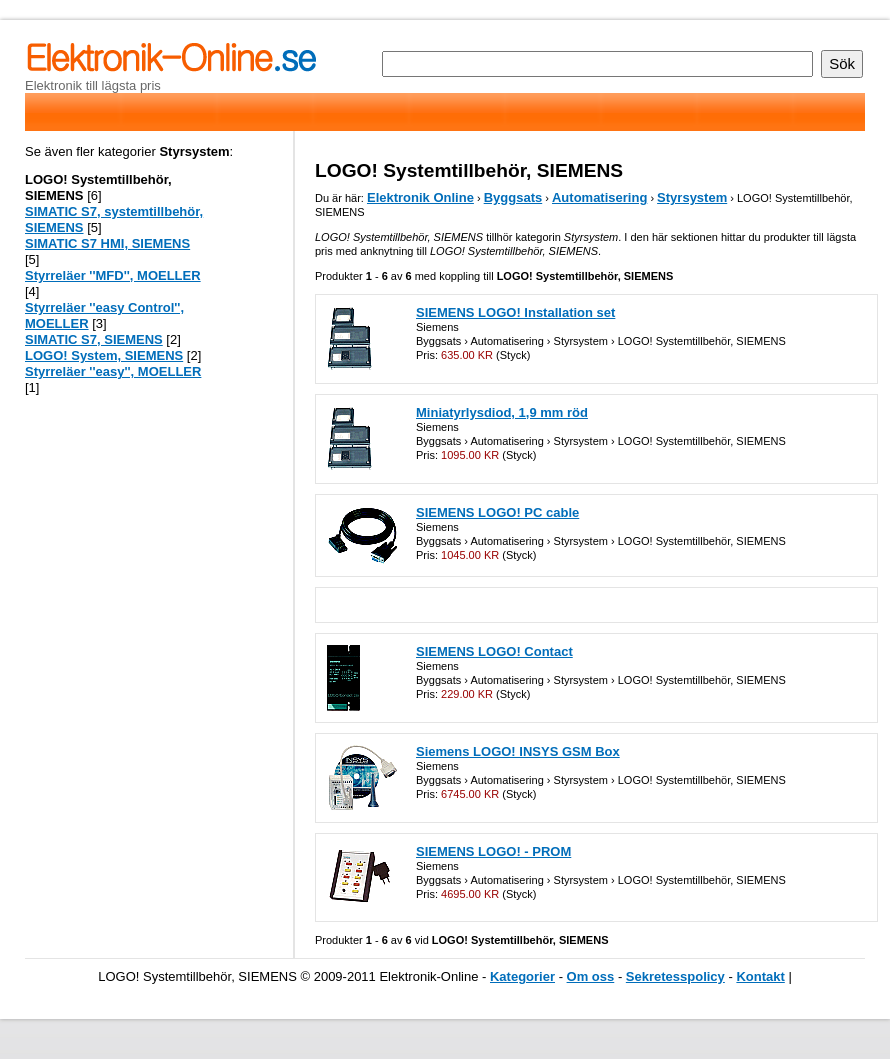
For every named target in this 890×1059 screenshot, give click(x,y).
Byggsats (513, 197)
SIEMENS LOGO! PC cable (497, 512)
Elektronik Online (420, 197)
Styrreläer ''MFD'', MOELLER (113, 275)
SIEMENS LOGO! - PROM (493, 851)
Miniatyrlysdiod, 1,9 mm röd (502, 412)
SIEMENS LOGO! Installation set (515, 312)
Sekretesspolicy (675, 976)
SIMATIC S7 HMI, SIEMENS (107, 243)
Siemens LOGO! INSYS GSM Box (518, 751)
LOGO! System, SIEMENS (104, 355)
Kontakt (760, 976)
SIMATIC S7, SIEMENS (94, 339)
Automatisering (599, 197)
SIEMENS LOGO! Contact (494, 651)
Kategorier (522, 976)
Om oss (591, 976)
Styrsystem (692, 197)
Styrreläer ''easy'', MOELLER (113, 371)
